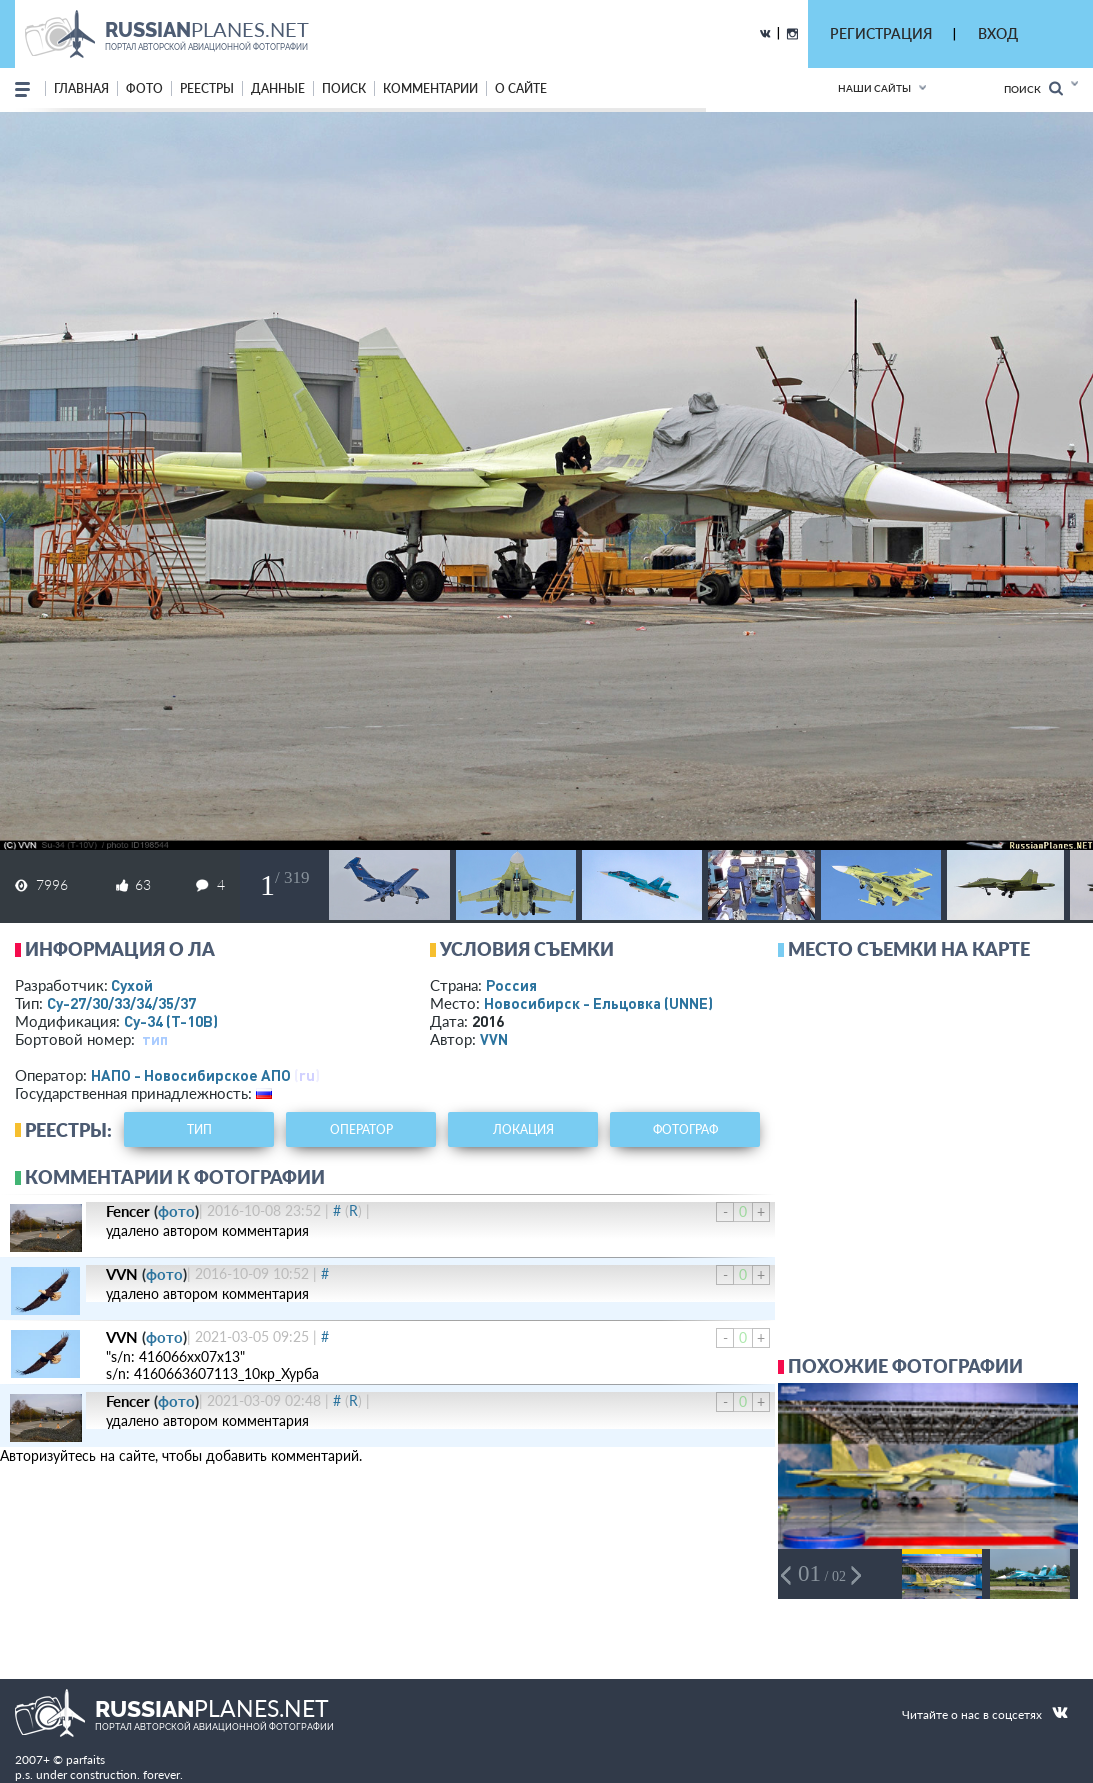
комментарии (430, 88)
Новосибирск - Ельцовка (598, 1003)
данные (278, 88)
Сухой (132, 985)
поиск (344, 88)
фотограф (685, 1129)
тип (155, 1039)
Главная (81, 88)
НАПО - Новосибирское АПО (191, 1075)
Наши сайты (874, 88)
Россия (511, 985)
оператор (361, 1129)
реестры (207, 88)
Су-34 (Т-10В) (171, 1021)
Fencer (128, 1211)
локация (523, 1129)
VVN (494, 1039)
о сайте (521, 88)
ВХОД (998, 33)
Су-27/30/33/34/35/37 (121, 1003)
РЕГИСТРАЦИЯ (881, 33)
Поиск (1033, 88)
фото (144, 88)
